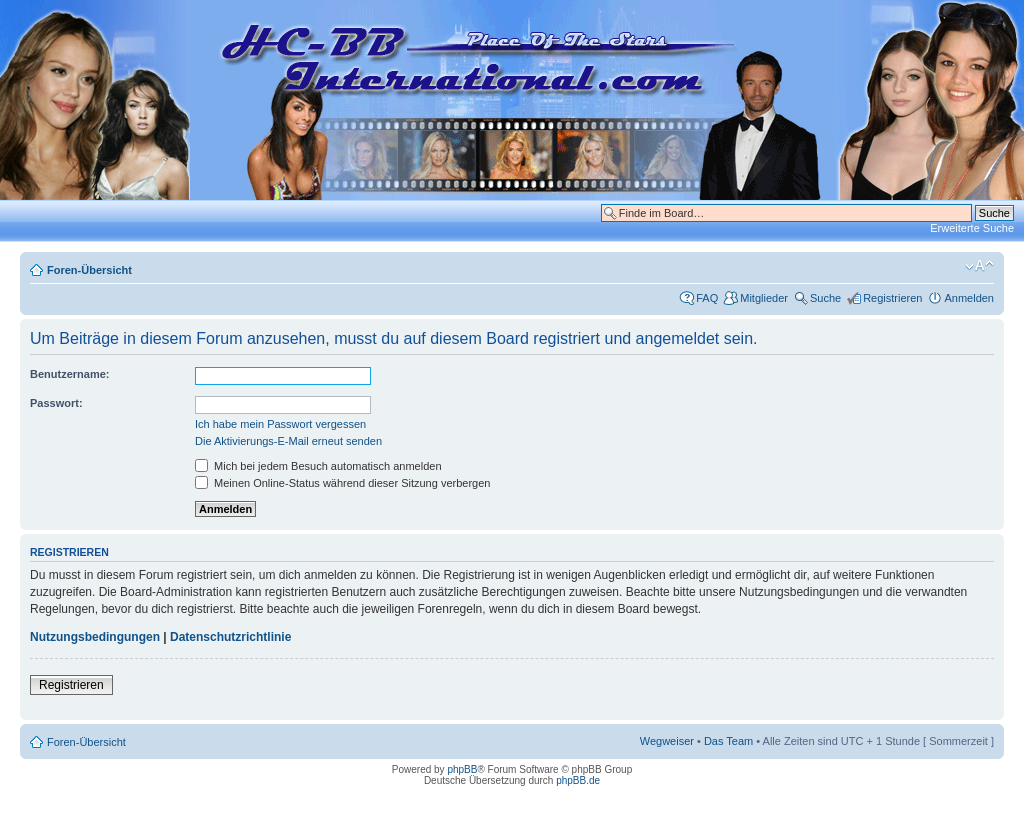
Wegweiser (667, 741)
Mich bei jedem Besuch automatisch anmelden (318, 466)
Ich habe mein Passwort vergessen (280, 424)
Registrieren (892, 298)
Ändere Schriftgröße (979, 266)
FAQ (707, 298)
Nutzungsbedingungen (95, 637)
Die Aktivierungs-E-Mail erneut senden (288, 441)
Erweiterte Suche (972, 228)
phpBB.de (578, 780)
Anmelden (969, 298)
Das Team (728, 741)
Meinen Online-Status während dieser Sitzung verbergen (342, 483)
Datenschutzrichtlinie (230, 637)
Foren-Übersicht (89, 270)
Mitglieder (764, 298)
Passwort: (56, 403)
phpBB (462, 769)
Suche (825, 298)
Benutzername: (69, 374)
